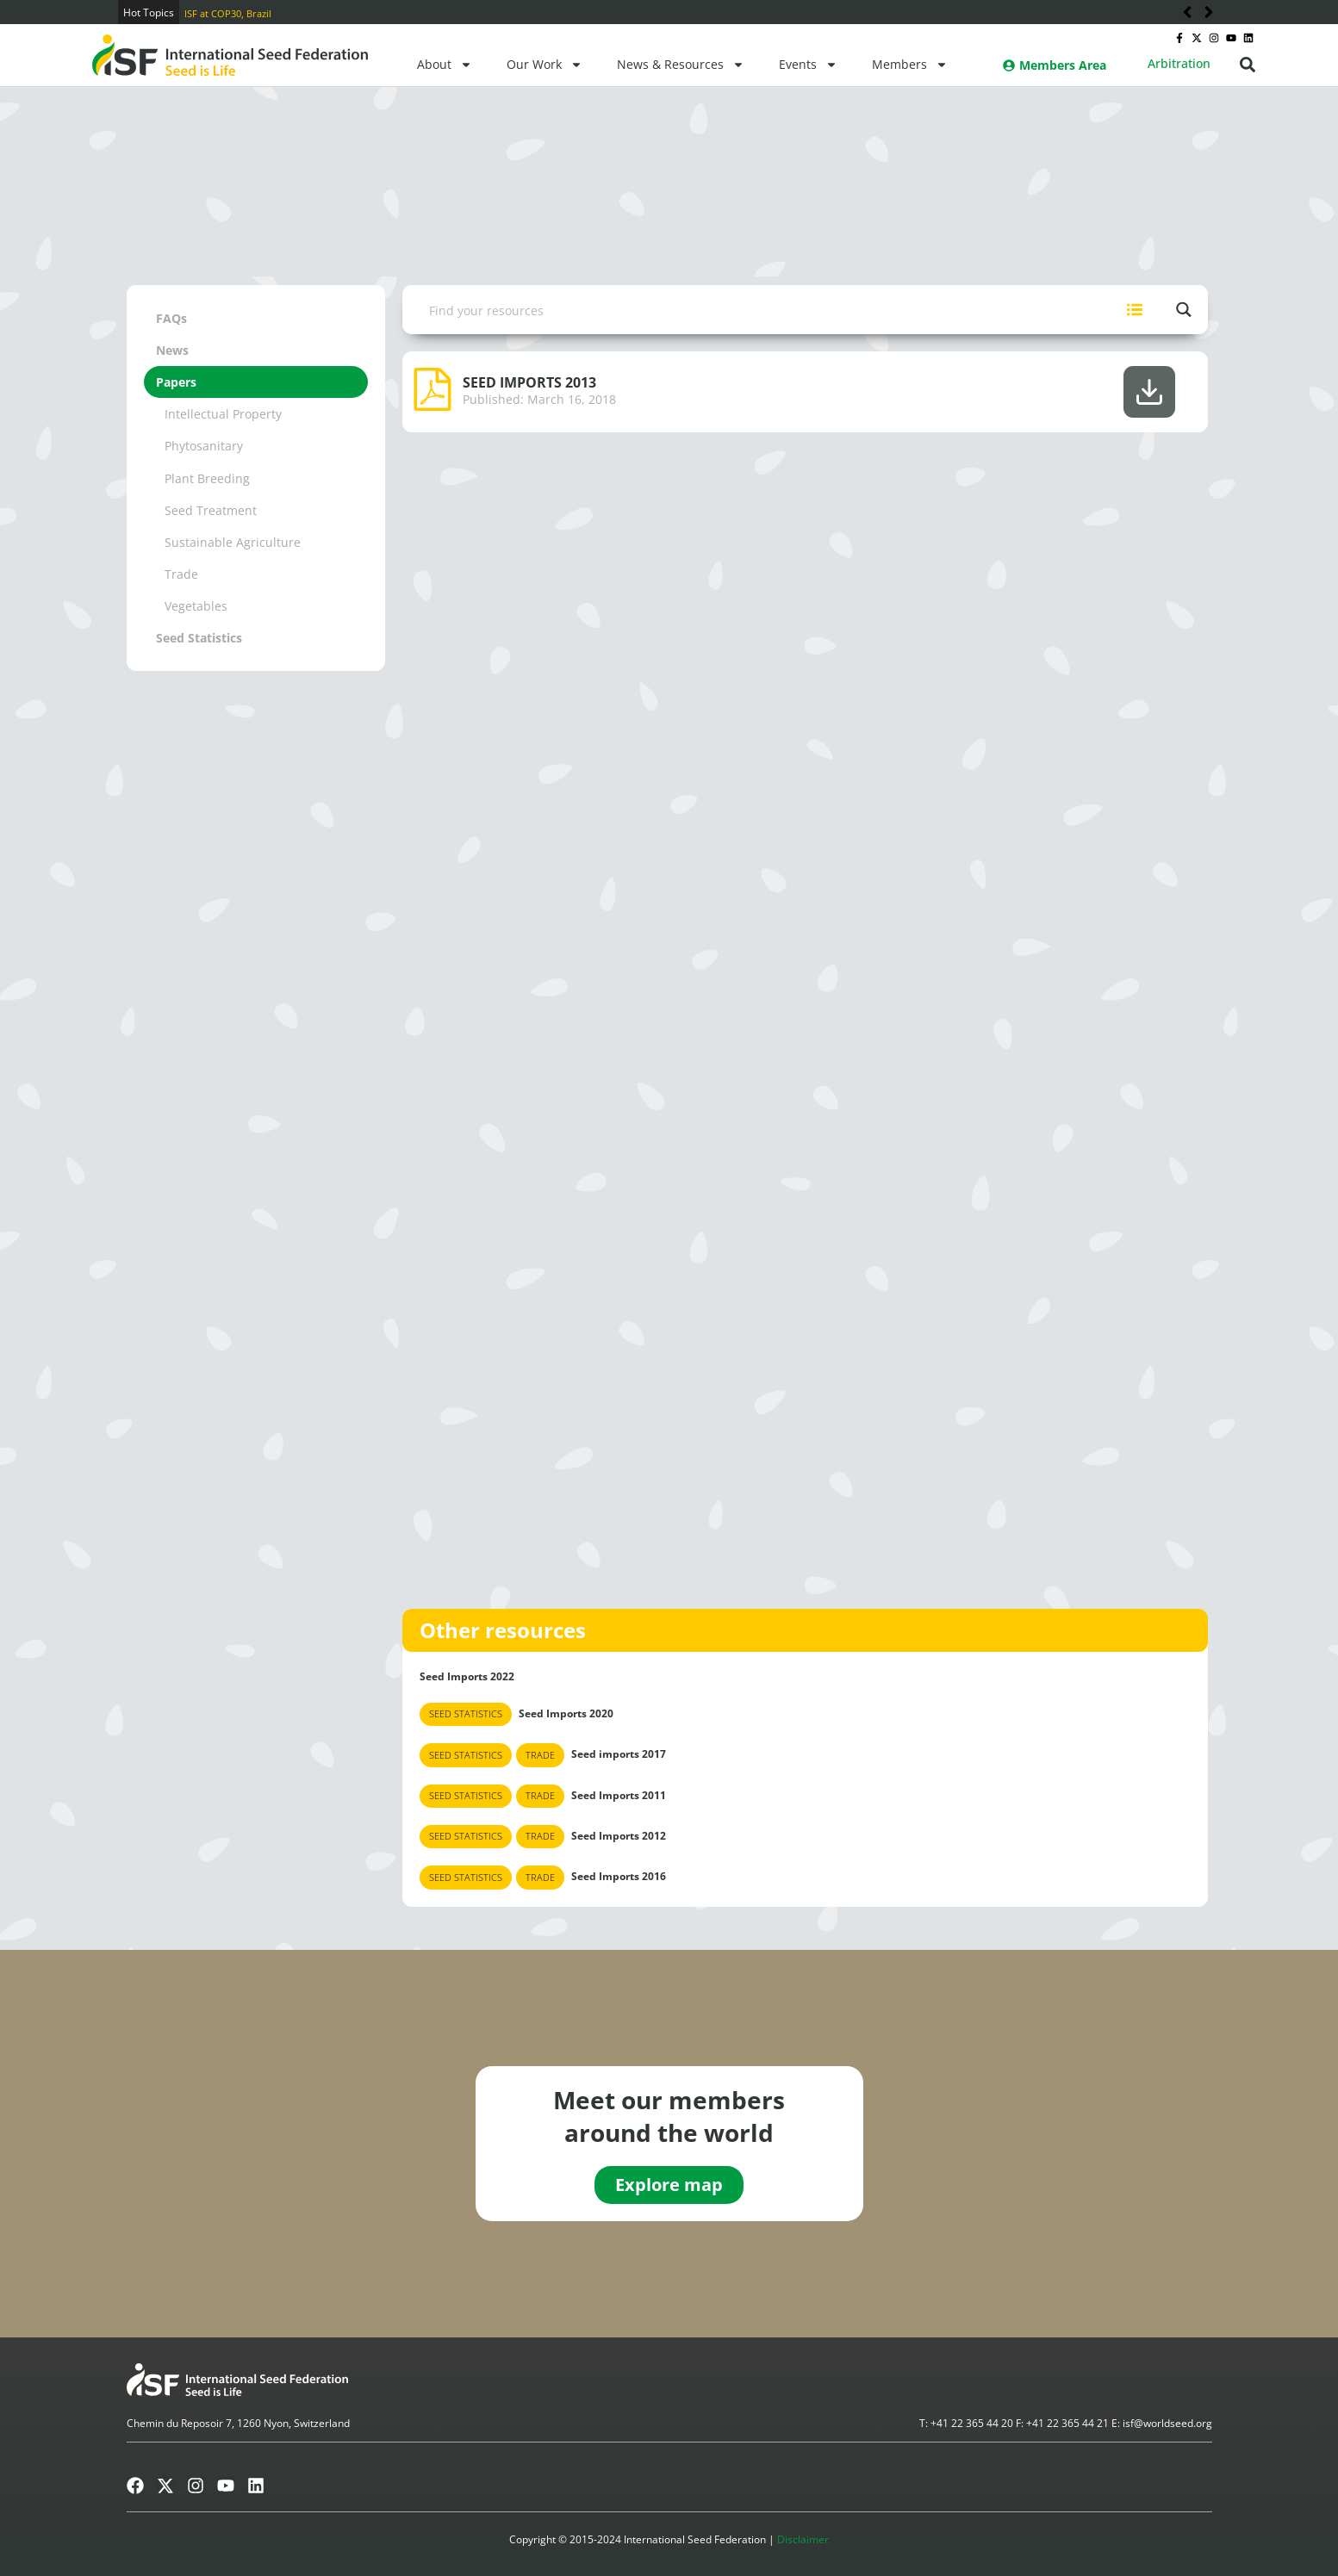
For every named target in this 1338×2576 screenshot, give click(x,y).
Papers (176, 382)
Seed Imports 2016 (543, 1877)
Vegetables (196, 606)
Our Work (544, 64)
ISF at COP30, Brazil (227, 13)
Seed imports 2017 (543, 1754)
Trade (181, 574)
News (172, 350)
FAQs (171, 318)
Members (910, 64)
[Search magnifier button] (1183, 309)
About (444, 64)
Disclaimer (803, 2539)
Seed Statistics (199, 638)
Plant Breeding (207, 478)
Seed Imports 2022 (467, 1676)
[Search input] (757, 309)
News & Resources (680, 64)
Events (808, 64)
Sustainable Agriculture (233, 542)
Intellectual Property (223, 414)
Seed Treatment (211, 510)
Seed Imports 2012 (543, 1836)
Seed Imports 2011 (543, 1796)
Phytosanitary (204, 446)
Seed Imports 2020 (516, 1714)
